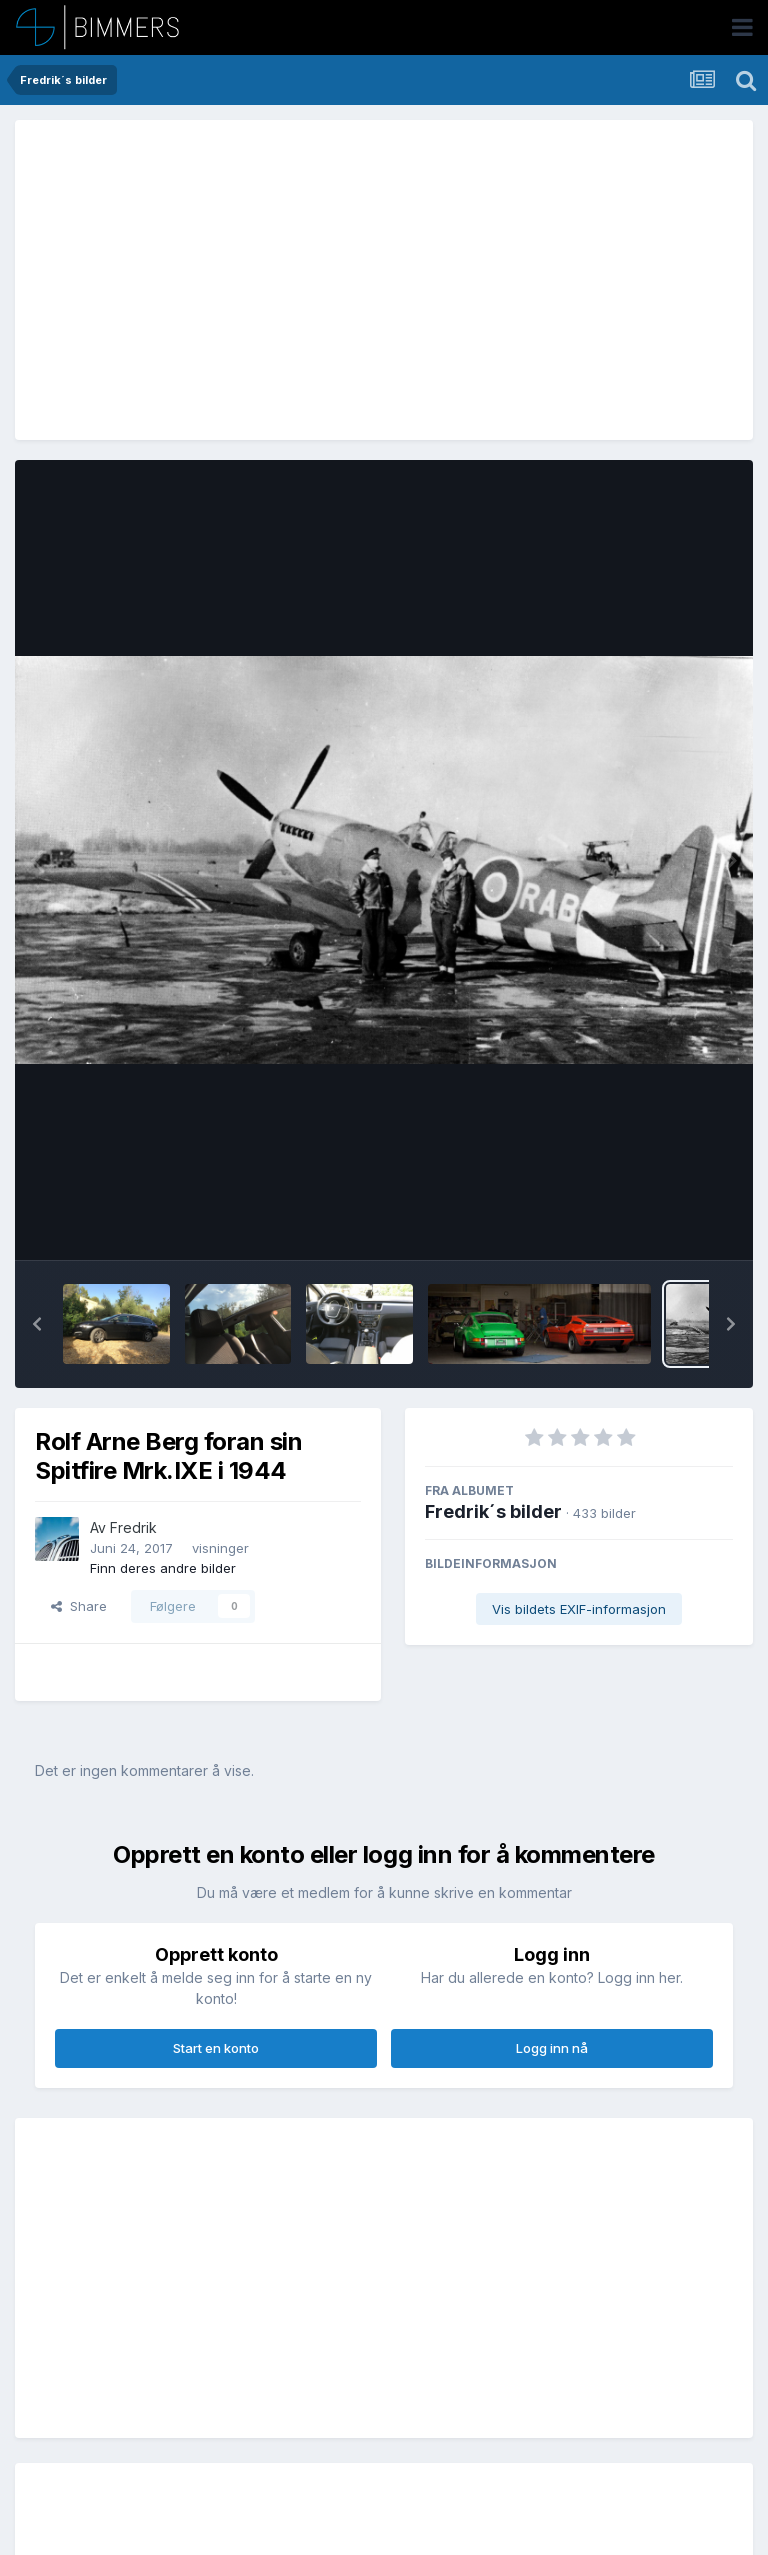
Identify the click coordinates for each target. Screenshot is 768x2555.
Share (79, 1606)
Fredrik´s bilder (493, 1511)
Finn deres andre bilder (163, 1568)
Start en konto (216, 2048)
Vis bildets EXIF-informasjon (579, 1609)
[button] (37, 1324)
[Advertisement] (269, 280)
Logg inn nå (552, 2048)
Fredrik (133, 1527)
